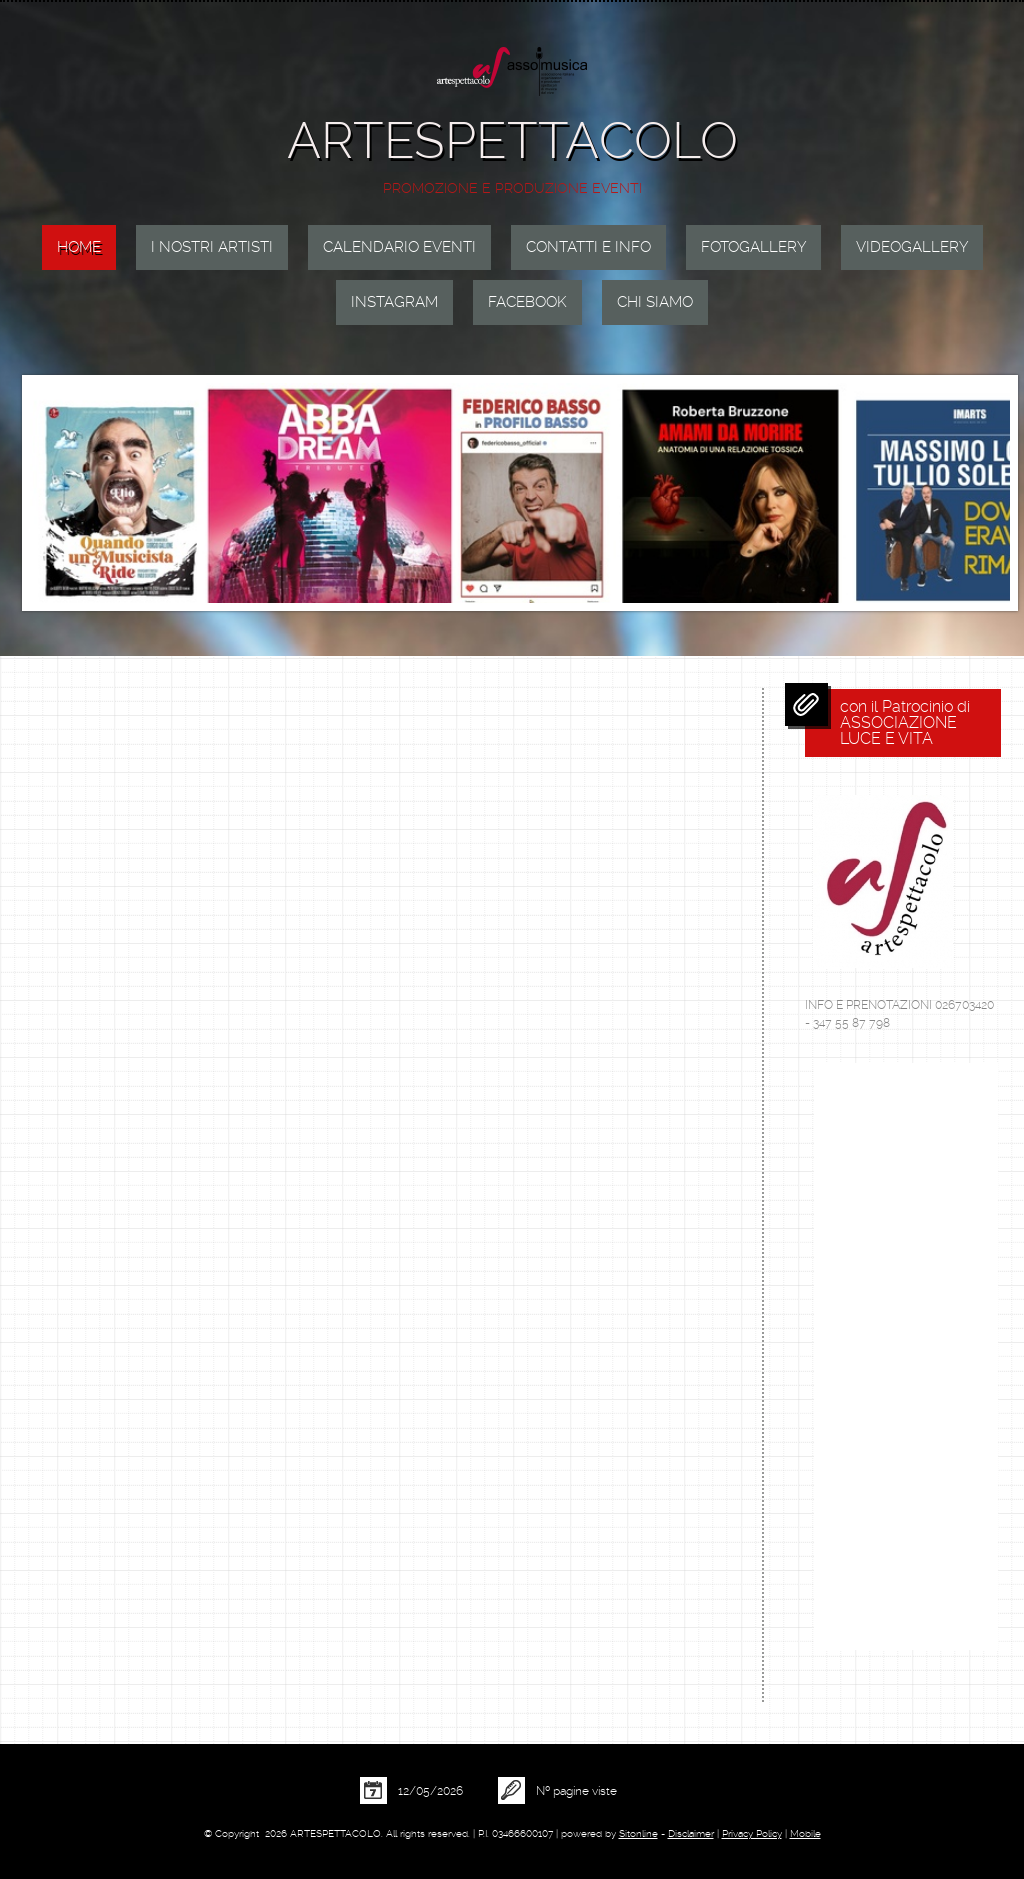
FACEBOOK (527, 302)
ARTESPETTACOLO (512, 140)
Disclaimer (691, 1833)
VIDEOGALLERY (912, 247)
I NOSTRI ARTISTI (212, 247)
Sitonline (638, 1833)
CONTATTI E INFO (588, 247)
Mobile (805, 1833)
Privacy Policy (752, 1833)
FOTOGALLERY (753, 247)
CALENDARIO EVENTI (399, 247)
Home (79, 247)
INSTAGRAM (394, 302)
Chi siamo (655, 302)
